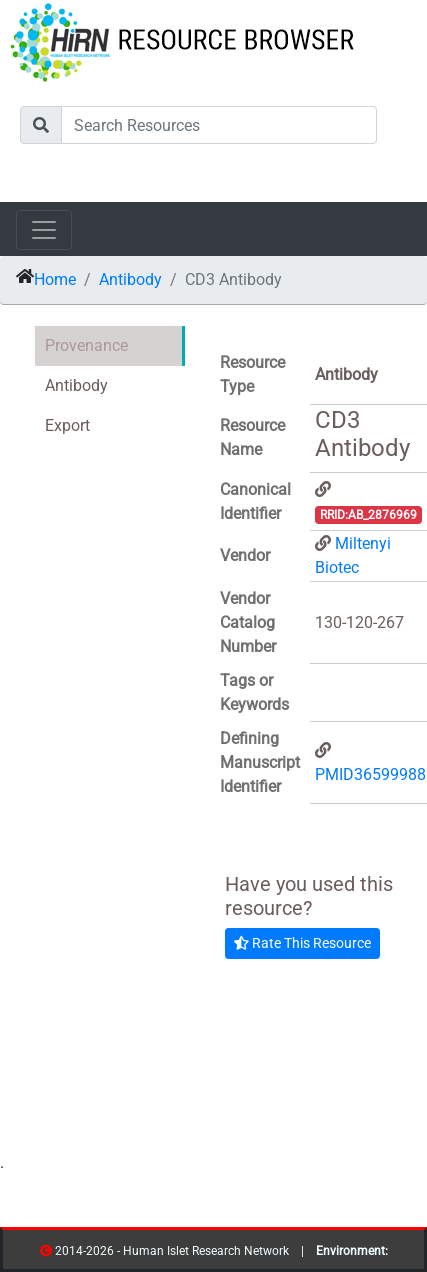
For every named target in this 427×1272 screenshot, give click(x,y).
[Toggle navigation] (44, 230)
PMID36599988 (370, 774)
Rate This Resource (302, 943)
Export (67, 425)
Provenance (86, 345)
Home (55, 279)
